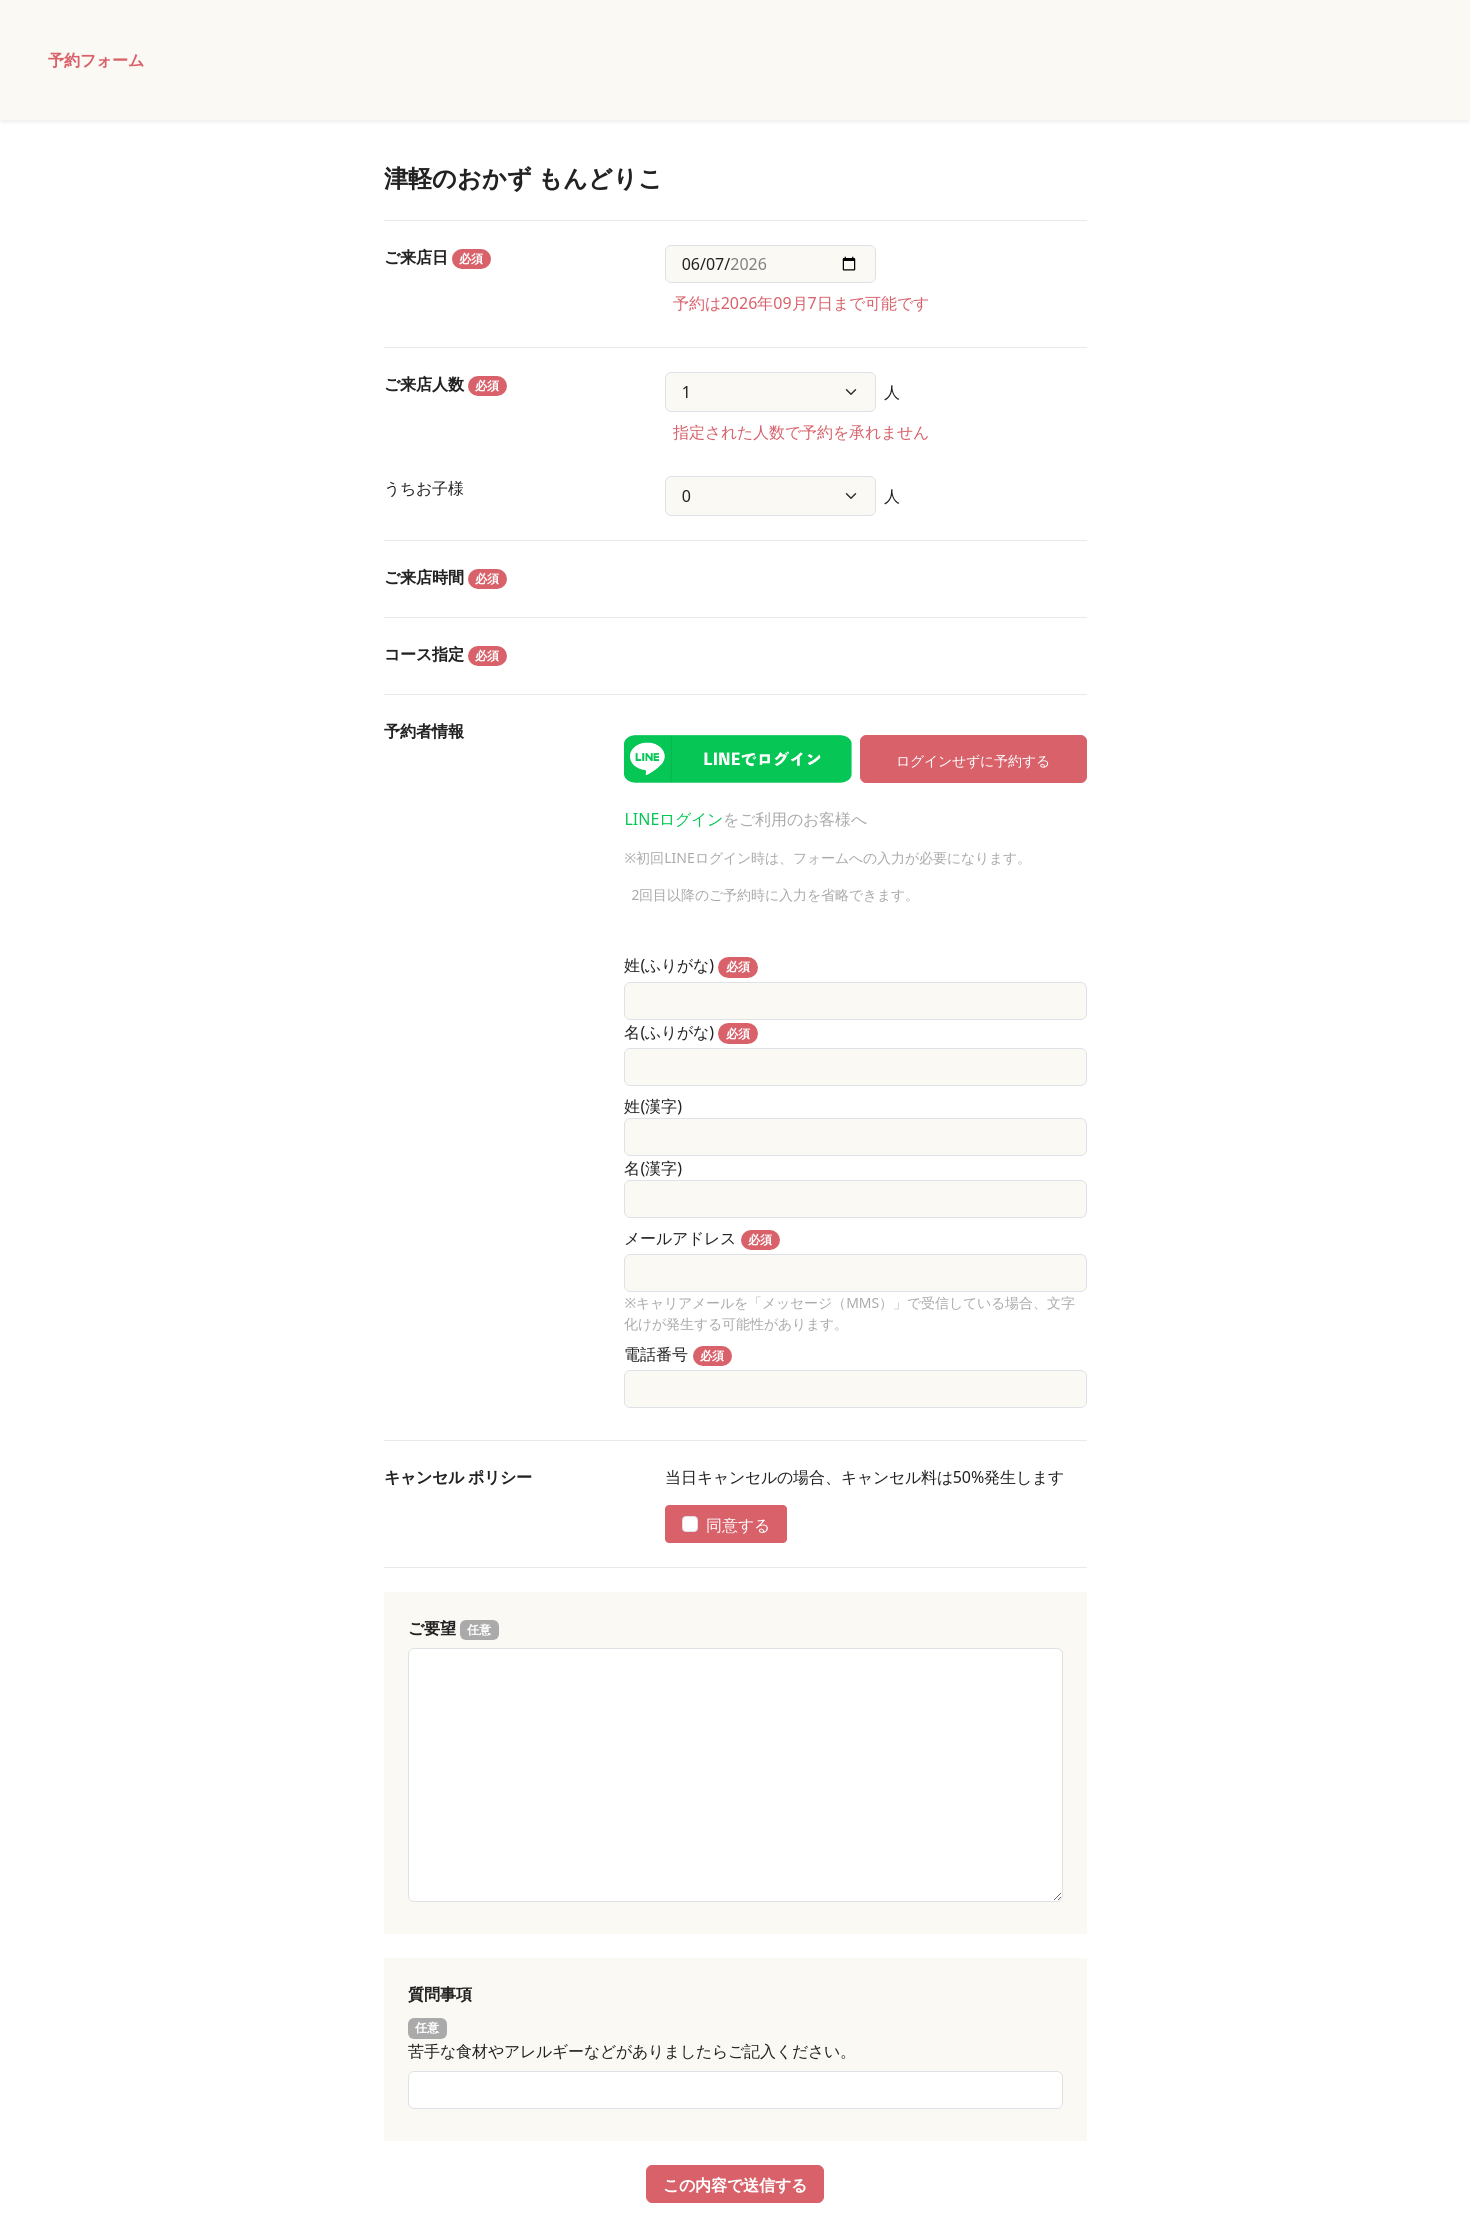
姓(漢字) (653, 1106)
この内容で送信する (735, 2184)
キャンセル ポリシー (458, 1477)
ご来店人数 (446, 384)
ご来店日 (438, 257)
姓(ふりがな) (669, 965)
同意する (726, 1524)
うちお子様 (424, 488)
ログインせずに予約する (973, 759)
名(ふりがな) (669, 1032)
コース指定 (446, 654)
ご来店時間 (446, 577)
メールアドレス (680, 1238)
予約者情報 (424, 731)
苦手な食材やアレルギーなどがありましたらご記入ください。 (632, 2051)
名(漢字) (653, 1168)
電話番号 (656, 1354)
